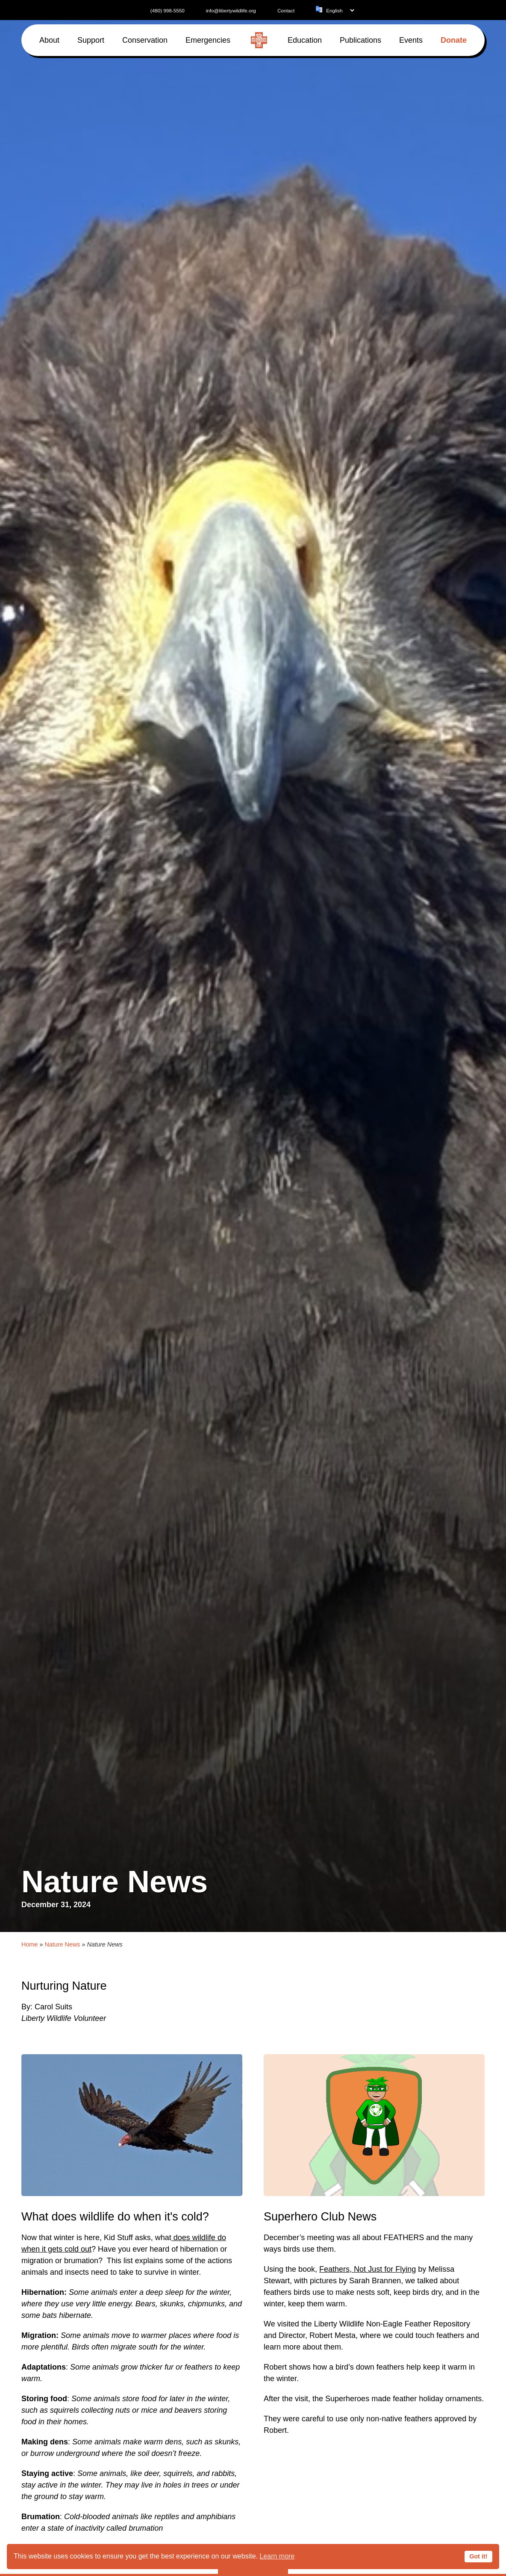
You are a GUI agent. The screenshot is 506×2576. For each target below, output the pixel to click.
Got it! (478, 2556)
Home (29, 1944)
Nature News (62, 1944)
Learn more (276, 2556)
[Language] (340, 10)
